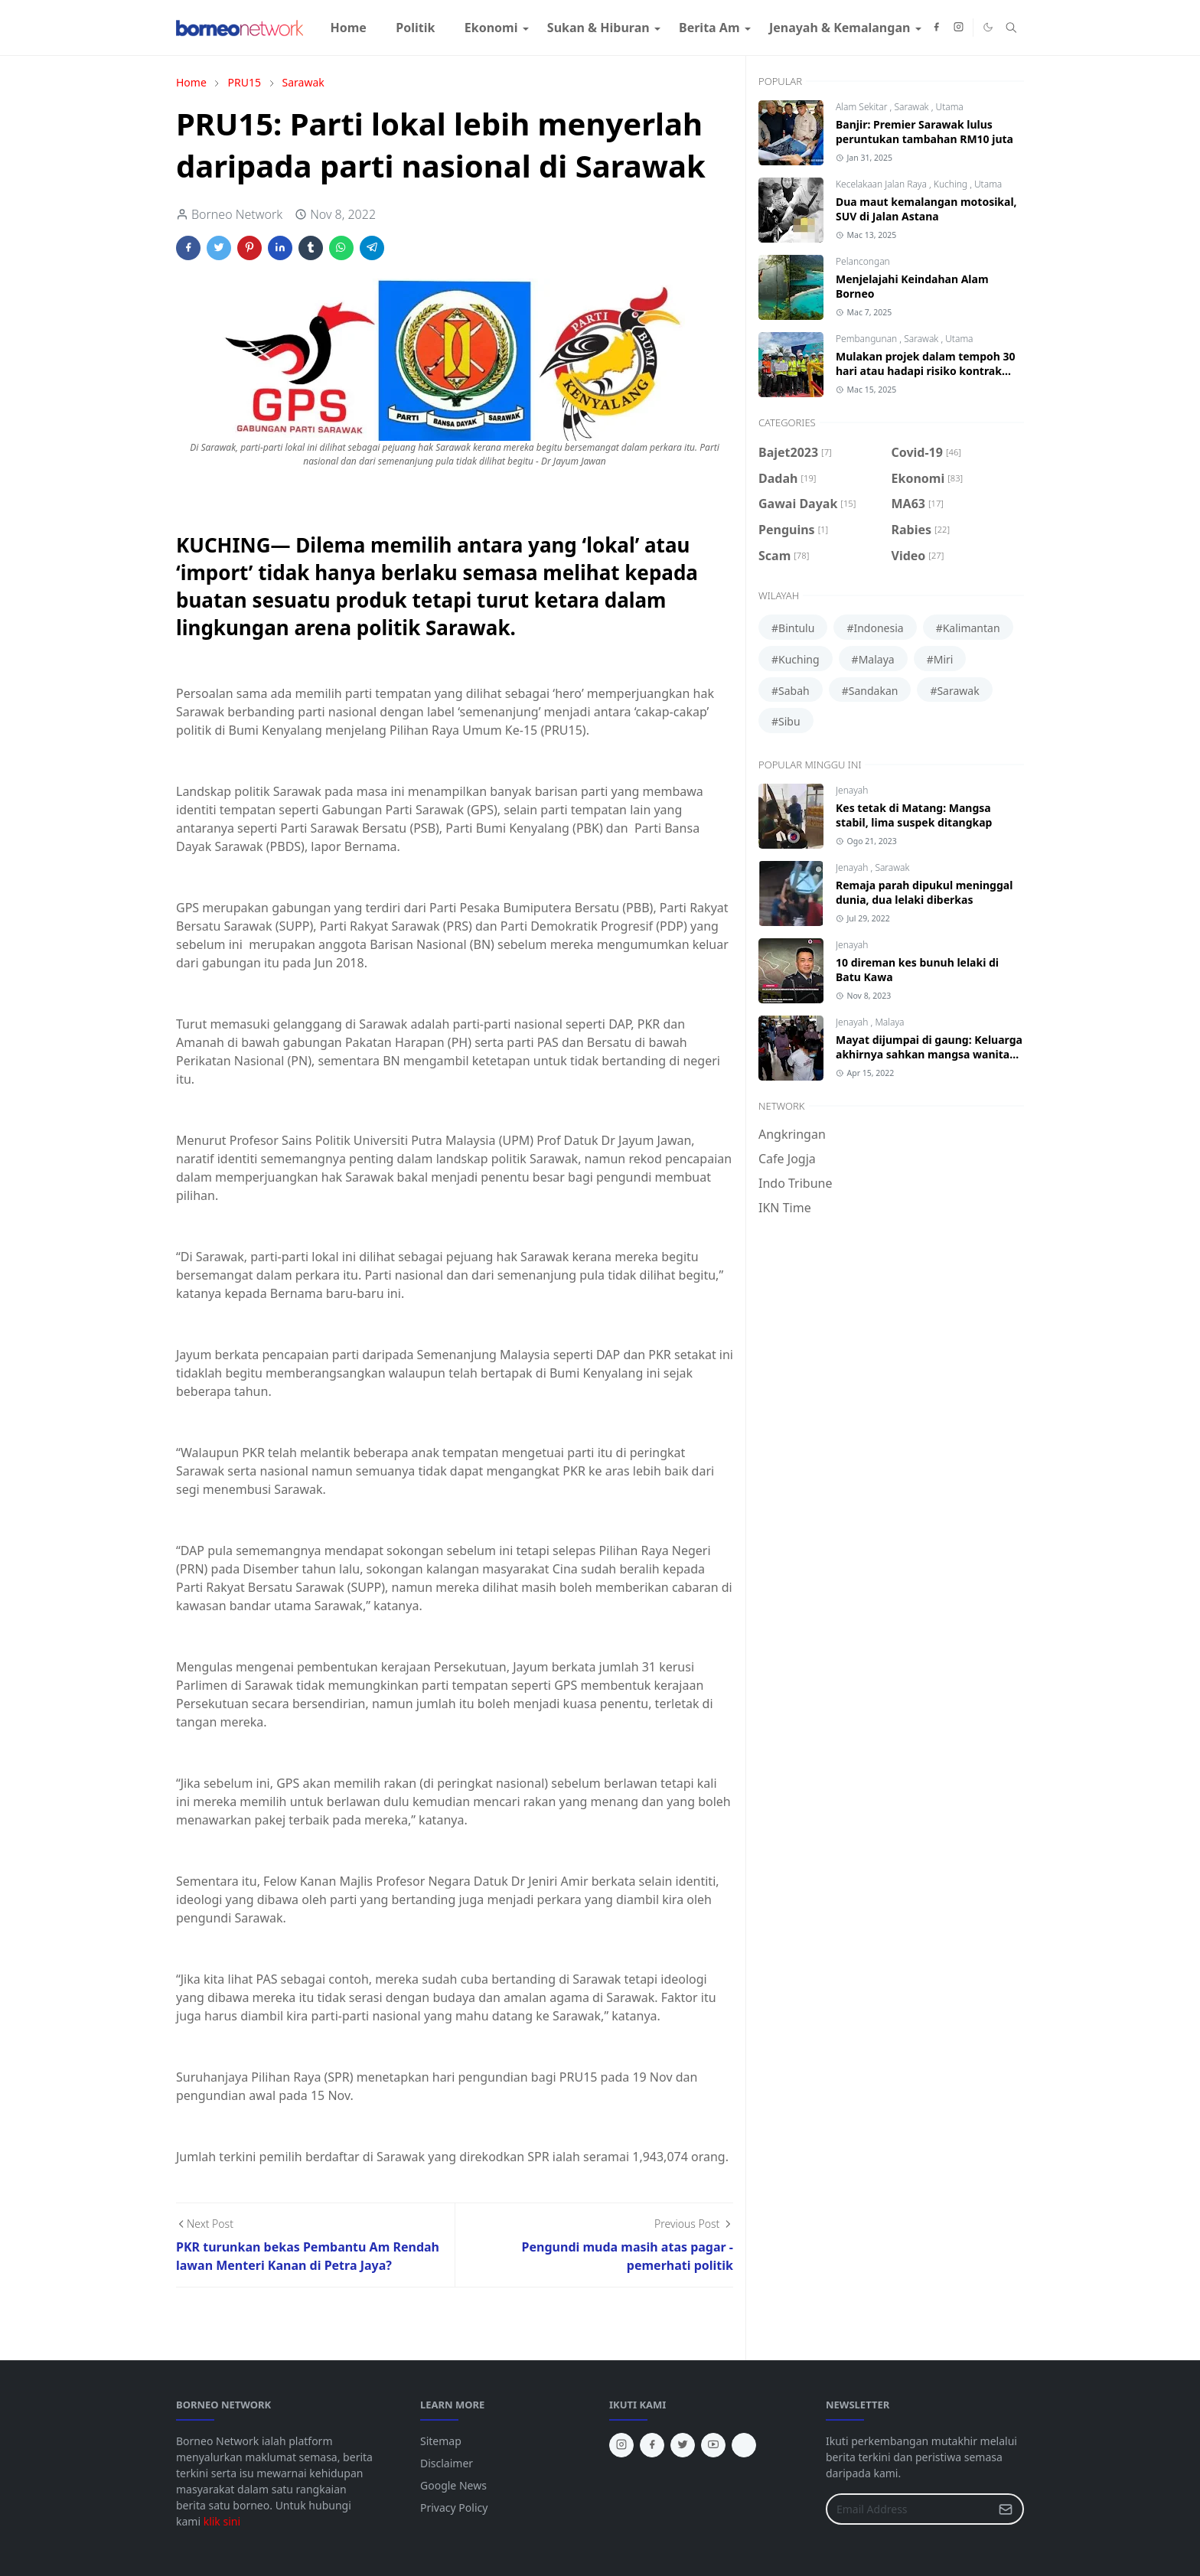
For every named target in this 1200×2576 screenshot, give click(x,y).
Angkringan (792, 1134)
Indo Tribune (795, 1183)
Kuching (952, 184)
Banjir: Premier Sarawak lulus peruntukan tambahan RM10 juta (924, 131)
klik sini (222, 2521)
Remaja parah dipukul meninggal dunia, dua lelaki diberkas (924, 892)
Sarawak (912, 106)
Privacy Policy (454, 2507)
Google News (453, 2485)
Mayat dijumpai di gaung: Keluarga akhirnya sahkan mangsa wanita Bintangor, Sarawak (929, 1054)
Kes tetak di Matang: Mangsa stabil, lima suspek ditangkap (914, 815)
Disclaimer (446, 2463)
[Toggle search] (1011, 27)
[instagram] (958, 27)
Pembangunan (867, 338)
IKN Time (784, 1207)
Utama (949, 106)
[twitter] (682, 2445)
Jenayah (852, 790)
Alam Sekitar (863, 106)
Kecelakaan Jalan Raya (882, 184)
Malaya (889, 1022)
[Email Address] (908, 2509)
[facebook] (936, 27)
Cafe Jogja (787, 1158)
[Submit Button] (1005, 2509)
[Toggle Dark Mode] (988, 27)
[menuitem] (348, 27)
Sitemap (440, 2441)
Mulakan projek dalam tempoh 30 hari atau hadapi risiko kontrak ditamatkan (926, 371)
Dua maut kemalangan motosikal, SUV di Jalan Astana (926, 208)
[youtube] (713, 2445)
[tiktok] (744, 2445)
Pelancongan (863, 261)
